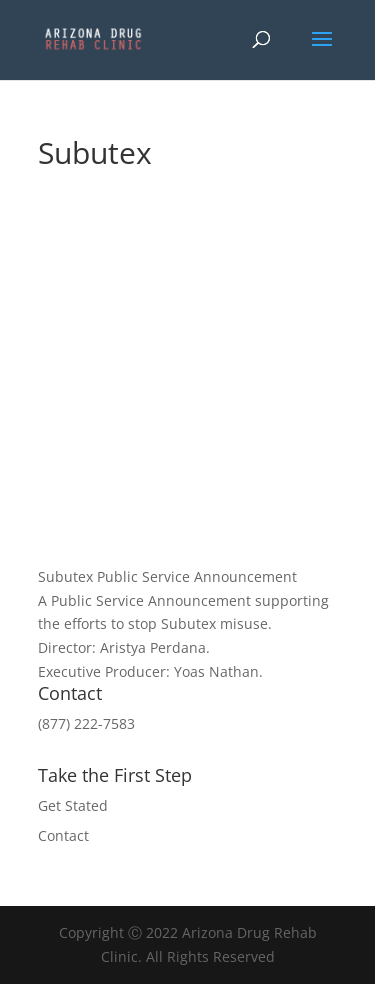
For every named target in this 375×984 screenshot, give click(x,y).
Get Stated (73, 805)
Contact (63, 835)
